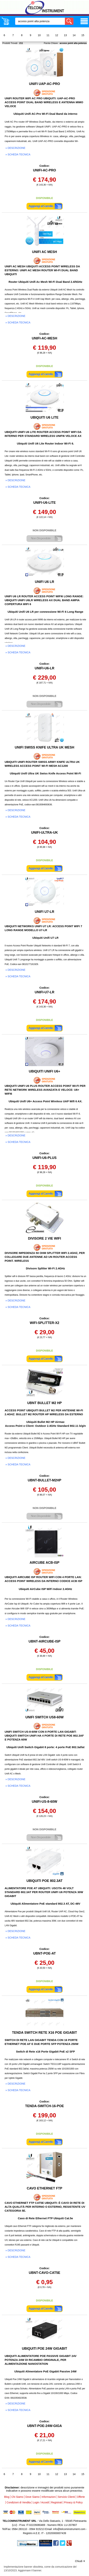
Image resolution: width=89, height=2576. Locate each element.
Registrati (56, 2502)
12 (56, 35)
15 (82, 35)
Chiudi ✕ (80, 2561)
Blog (6, 2496)
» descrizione (15, 147)
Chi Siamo (17, 2496)
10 (39, 35)
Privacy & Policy (73, 2502)
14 (74, 35)
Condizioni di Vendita (18, 2502)
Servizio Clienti (66, 2496)
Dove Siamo (32, 2496)
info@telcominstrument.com (69, 2529)
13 (65, 35)
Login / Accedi (41, 2502)
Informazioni (49, 2496)
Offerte (81, 2496)
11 (48, 35)
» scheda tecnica (17, 154)
